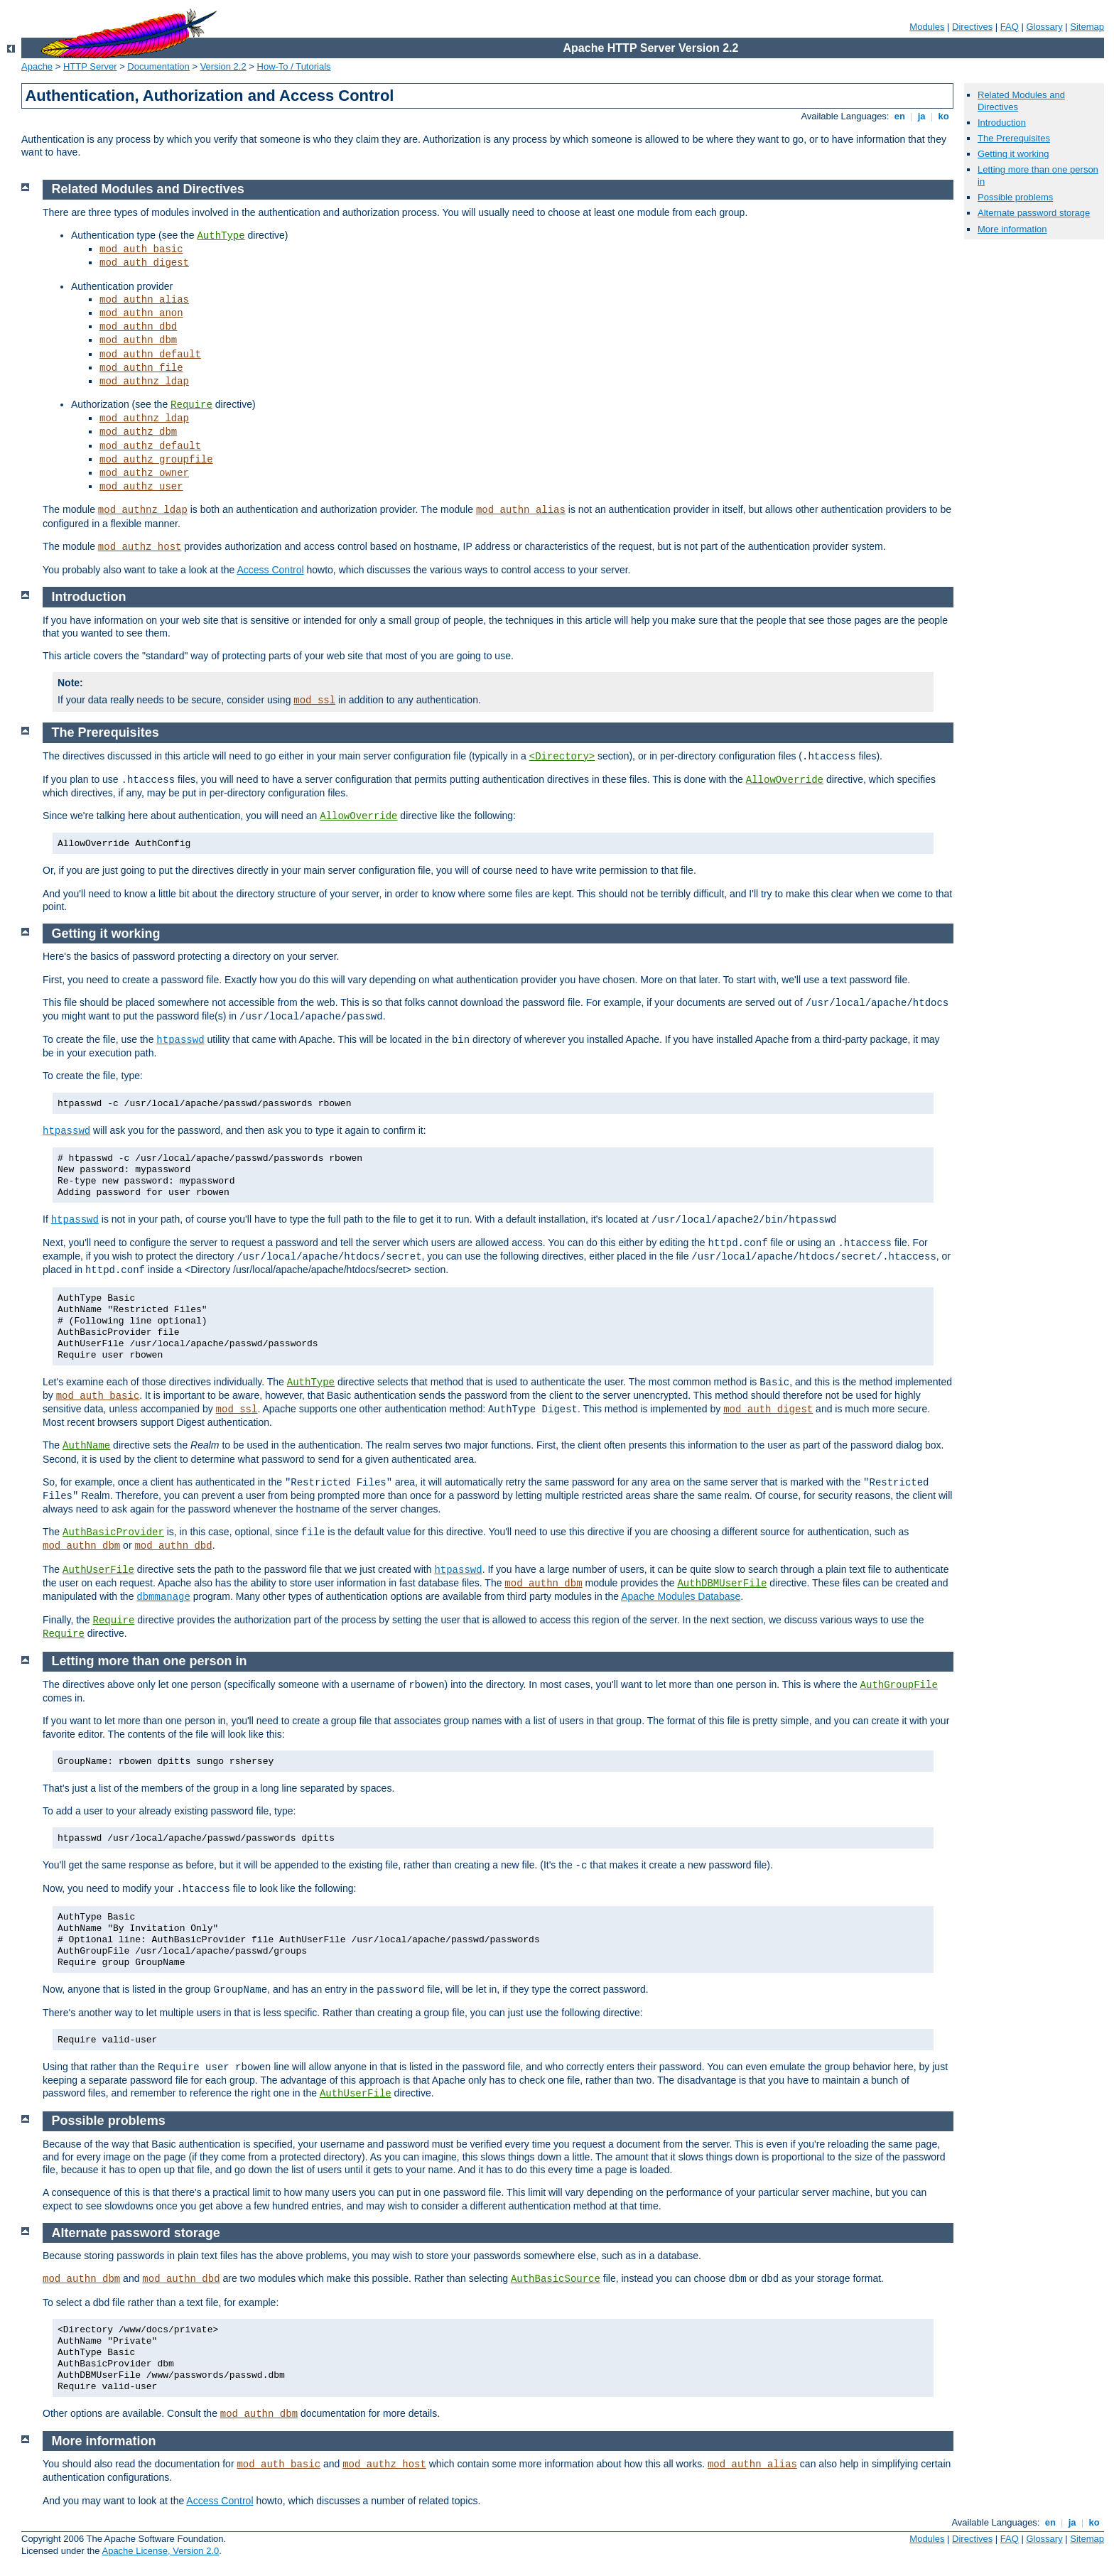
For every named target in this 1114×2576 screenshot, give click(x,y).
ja (921, 116)
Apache (37, 66)
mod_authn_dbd (138, 326)
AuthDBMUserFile (722, 1583)
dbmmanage (163, 1597)
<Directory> (562, 756)
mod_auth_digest (144, 263)
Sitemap (1087, 26)
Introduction (1002, 122)
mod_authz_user (141, 486)
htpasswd (180, 1040)
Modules (926, 26)
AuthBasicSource (555, 2279)
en (899, 116)
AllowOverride (784, 780)
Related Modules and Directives (148, 189)
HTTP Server (90, 66)
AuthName (86, 1445)
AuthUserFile (98, 1570)
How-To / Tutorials (294, 66)
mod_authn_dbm (138, 340)
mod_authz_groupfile (156, 459)
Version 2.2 (223, 66)
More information (1012, 229)
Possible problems (1015, 197)
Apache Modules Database (680, 1596)
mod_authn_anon (141, 313)
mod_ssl (314, 700)
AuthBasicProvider (113, 1532)
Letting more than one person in (149, 1661)
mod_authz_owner (144, 473)
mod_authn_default (150, 354)
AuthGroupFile (899, 1685)
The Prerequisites (1014, 138)
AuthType (220, 236)
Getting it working (1013, 153)
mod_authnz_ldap (144, 381)
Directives (972, 26)
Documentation (158, 66)
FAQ (1009, 26)
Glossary (1044, 26)
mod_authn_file (141, 368)
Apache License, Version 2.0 (160, 2550)
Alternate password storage (1034, 212)
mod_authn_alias (144, 299)
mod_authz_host (140, 547)
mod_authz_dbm (138, 432)
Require (191, 405)
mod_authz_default (150, 446)
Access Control (270, 569)
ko (943, 116)
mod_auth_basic (141, 249)
